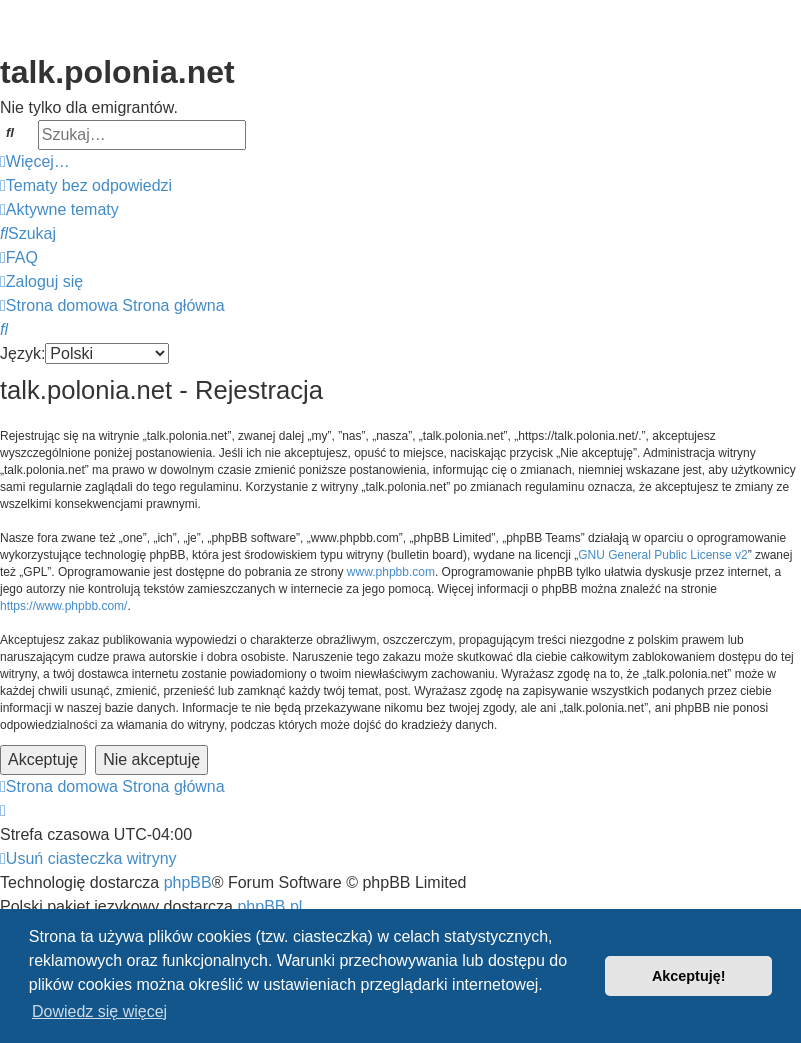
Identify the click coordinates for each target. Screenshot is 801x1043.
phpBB (188, 882)
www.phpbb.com (391, 572)
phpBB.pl (269, 906)
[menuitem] (86, 186)
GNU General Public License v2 (662, 555)
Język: (22, 353)
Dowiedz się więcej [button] (99, 1011)
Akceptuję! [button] (689, 976)
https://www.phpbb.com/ (63, 606)
